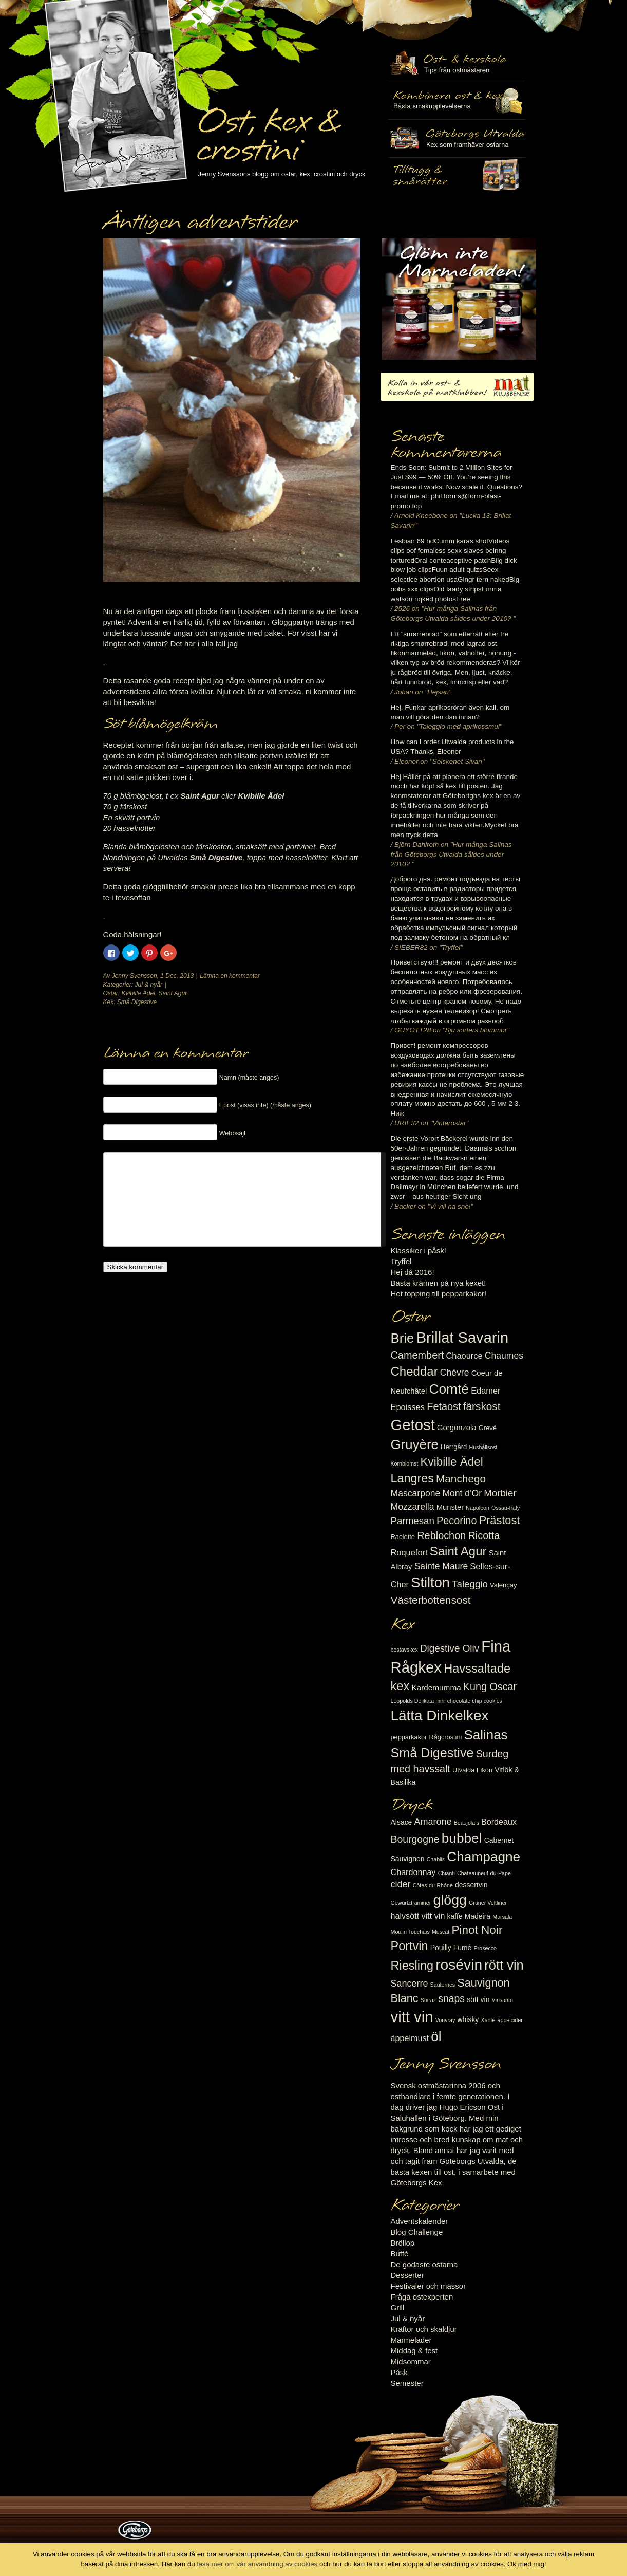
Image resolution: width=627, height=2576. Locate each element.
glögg (450, 1900)
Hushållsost (483, 1447)
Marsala (502, 1917)
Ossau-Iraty (505, 1508)
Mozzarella (412, 1507)
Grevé (488, 1428)
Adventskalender (419, 2221)
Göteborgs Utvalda (456, 138)
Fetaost (444, 1406)
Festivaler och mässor (428, 2286)
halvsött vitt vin (418, 1915)
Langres (412, 1478)
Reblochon (441, 1535)
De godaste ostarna (424, 2264)
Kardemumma (436, 1687)
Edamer (485, 1390)
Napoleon (477, 1508)
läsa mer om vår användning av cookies (257, 2564)
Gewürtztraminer (411, 1903)
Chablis (436, 1859)
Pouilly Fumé (451, 1947)
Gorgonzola (457, 1427)
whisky (468, 2019)
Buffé (400, 2253)
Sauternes (442, 1984)
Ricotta (484, 1535)
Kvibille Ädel (138, 993)
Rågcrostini (445, 1737)
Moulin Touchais (410, 1932)
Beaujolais (466, 1823)
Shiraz (428, 2000)
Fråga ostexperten (422, 2296)
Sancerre (409, 1983)
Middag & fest (414, 2350)
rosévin (458, 1964)
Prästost (499, 1520)
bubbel (462, 1838)
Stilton (430, 1582)
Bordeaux (499, 1821)
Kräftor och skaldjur (424, 2329)
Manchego (461, 1479)
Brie (402, 1338)
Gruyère (415, 1444)
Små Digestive (137, 1002)
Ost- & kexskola (456, 63)
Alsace (401, 1822)
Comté (449, 1389)
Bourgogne (415, 1839)
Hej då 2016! (412, 1272)
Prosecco (485, 1948)
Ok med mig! (526, 2564)
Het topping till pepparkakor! (439, 1293)
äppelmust (410, 2038)
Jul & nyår (148, 984)
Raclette (403, 1537)
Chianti (446, 1873)
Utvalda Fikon (472, 1770)
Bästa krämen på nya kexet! (438, 1282)
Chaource (464, 1355)
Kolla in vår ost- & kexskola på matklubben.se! (457, 387)
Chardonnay (413, 1872)
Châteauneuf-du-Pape (484, 1873)
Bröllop (403, 2242)
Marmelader (411, 2340)
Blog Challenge (417, 2232)
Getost (413, 1424)
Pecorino (456, 1520)
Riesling (412, 1965)
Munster (450, 1507)
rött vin (503, 1965)
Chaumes (504, 1355)
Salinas (486, 1735)
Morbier (500, 1493)
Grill (398, 2307)
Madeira (477, 1916)
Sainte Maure (441, 1566)
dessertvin (471, 1885)
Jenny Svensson (134, 975)
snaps (451, 1998)
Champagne (483, 1856)
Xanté (488, 2020)
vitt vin (412, 2016)
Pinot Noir (476, 1929)
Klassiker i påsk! (418, 1250)
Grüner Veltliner (488, 1903)
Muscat (440, 1932)
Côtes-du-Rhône (433, 1885)
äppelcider (510, 2020)
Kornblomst (405, 1463)
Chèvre (454, 1372)
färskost (482, 1406)
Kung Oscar (490, 1686)
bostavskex (404, 1649)
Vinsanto (502, 2000)
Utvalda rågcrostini (456, 176)
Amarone (433, 1822)
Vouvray (445, 2020)
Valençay (503, 1585)
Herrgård (454, 1447)
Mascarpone (416, 1493)
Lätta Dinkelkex (440, 1715)
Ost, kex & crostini (268, 129)
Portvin (409, 1946)
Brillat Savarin (462, 1337)
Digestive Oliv (449, 1648)
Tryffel (401, 1261)
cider (401, 1884)
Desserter (407, 2275)
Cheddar (414, 1371)
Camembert (417, 1355)
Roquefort (409, 1552)
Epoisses (408, 1407)
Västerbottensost (431, 1600)
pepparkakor (409, 1737)
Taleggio (470, 1584)
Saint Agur (173, 993)
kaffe (455, 1916)
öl (436, 2036)
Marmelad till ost (459, 299)
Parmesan (412, 1520)
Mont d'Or (462, 1493)
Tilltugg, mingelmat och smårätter (456, 101)
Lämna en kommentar (230, 975)
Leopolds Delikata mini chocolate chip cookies (446, 1701)
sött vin (478, 1999)
